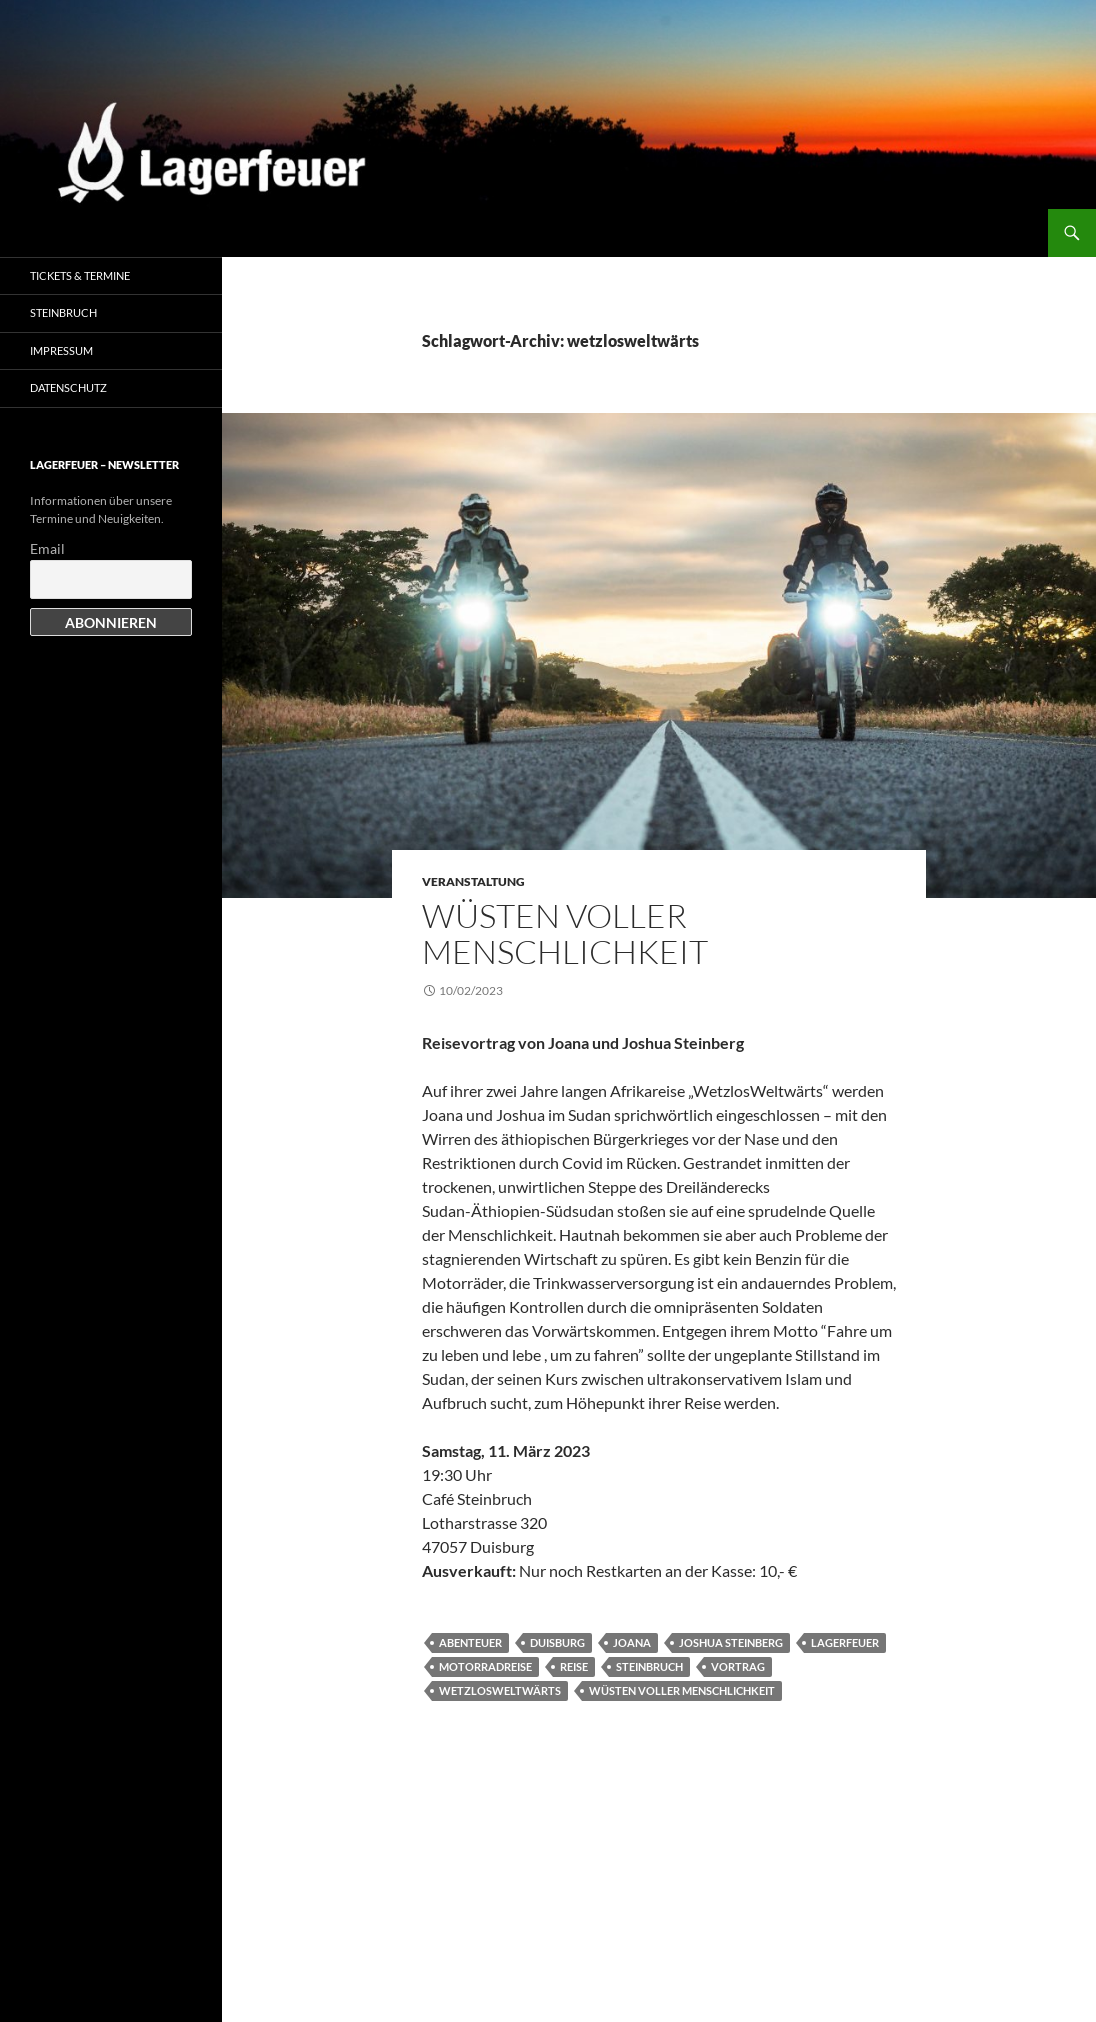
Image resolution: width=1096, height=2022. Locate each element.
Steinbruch (649, 1666)
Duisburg (557, 1642)
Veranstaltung (473, 881)
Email (47, 548)
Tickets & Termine (80, 275)
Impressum (61, 350)
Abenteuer (470, 1642)
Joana (632, 1642)
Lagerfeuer (845, 1642)
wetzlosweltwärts (500, 1690)
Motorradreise (485, 1666)
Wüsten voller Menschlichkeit (565, 933)
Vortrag (738, 1666)
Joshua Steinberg (731, 1642)
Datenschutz (68, 387)
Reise (574, 1666)
